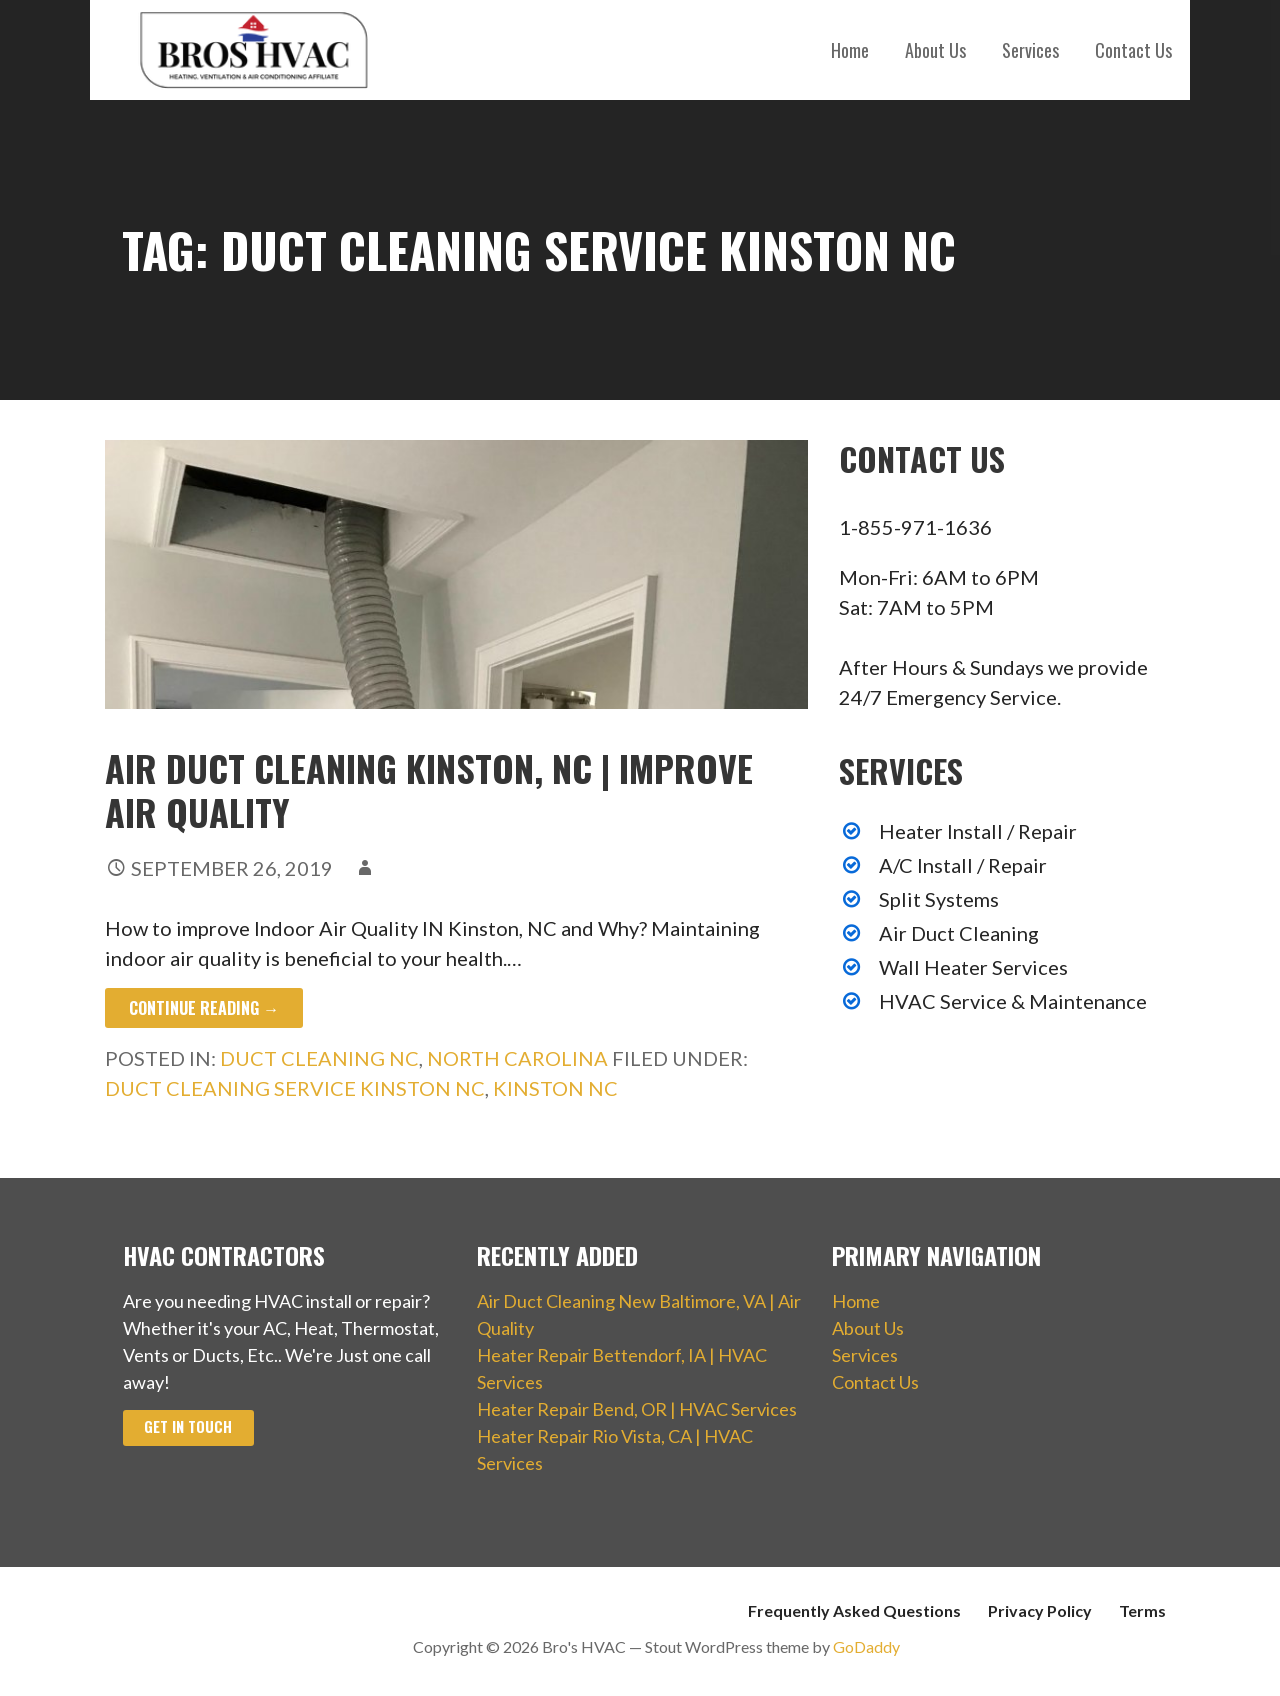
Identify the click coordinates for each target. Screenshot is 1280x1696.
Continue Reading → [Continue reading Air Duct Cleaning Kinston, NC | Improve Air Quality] (204, 1008)
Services (1030, 50)
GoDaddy (866, 1646)
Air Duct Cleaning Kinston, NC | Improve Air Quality (429, 789)
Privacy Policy (1040, 1610)
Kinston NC (555, 1088)
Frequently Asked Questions (854, 1610)
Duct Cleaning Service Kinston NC (295, 1088)
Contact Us (1133, 50)
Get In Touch (188, 1426)
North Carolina (517, 1058)
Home (850, 50)
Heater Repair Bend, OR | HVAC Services (637, 1409)
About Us (935, 50)
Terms (1142, 1610)
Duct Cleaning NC (319, 1058)
